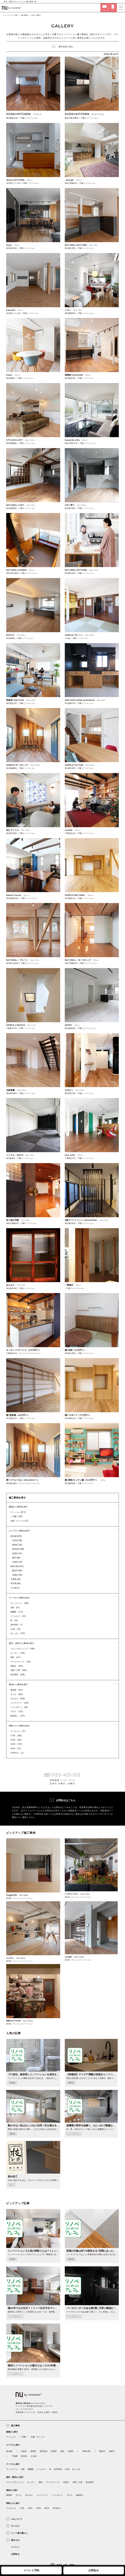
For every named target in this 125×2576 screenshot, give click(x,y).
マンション (17, 1512)
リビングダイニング (23, 1648)
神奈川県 (16, 1566)
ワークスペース (21, 1661)
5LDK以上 (17, 1752)
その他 (14, 1587)
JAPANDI (17, 1624)
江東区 (17, 1561)
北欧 (15, 1607)
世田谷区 (18, 1549)
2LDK (16, 1739)
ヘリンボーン (19, 1707)
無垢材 (17, 1689)
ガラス (17, 1711)
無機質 (17, 1611)
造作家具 (18, 1674)
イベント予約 (31, 2570)
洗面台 (17, 1666)
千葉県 (15, 1579)
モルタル (18, 1698)
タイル (17, 1694)
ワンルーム (18, 1731)
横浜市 (17, 1570)
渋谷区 (17, 1540)
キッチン (18, 1653)
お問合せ (93, 2570)
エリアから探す (13, 2444)
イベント (15, 2547)
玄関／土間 (19, 1670)
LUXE (16, 1629)
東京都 (15, 1536)
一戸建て (16, 1516)
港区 (16, 1557)
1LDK (16, 1735)
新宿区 (17, 1544)
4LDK (16, 1748)
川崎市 (17, 1575)
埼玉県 (15, 1583)
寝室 (16, 1657)
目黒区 (17, 1553)
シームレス (18, 1616)
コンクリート (20, 1702)
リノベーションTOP (10, 15)
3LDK (16, 1744)
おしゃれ (18, 1633)
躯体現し (18, 1715)
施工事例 (24, 15)
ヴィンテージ (20, 1603)
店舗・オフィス (19, 1520)
